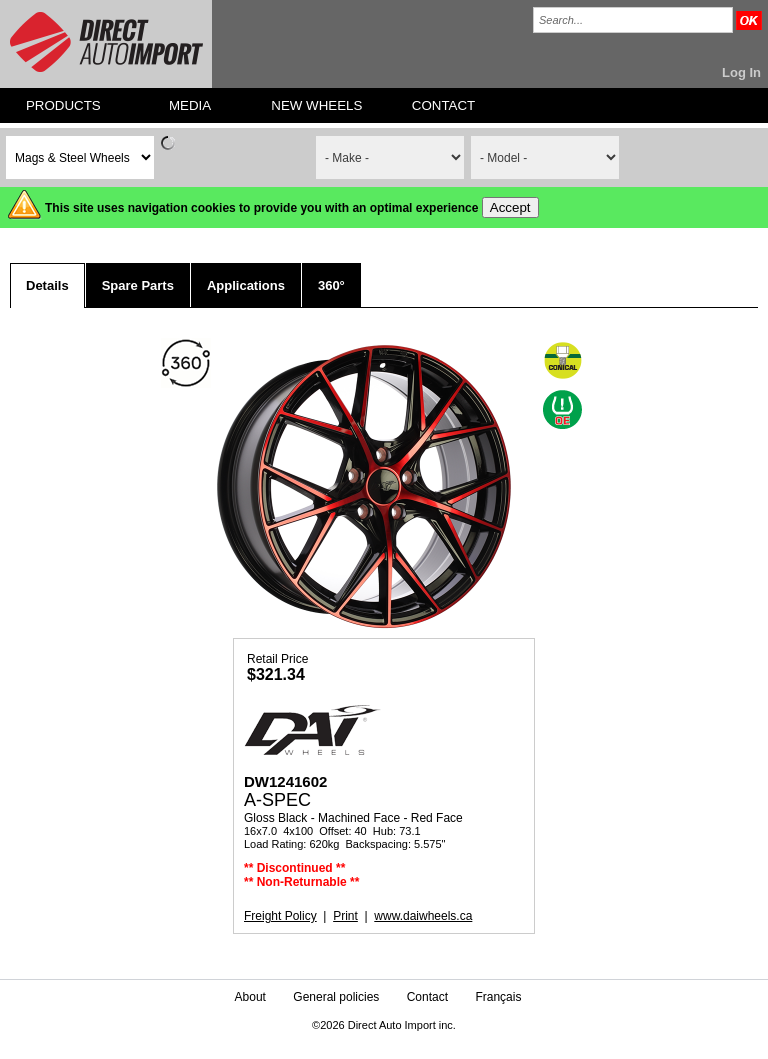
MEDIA (190, 105)
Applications (246, 285)
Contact (427, 997)
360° (331, 285)
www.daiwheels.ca (423, 916)
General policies (336, 997)
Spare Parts (138, 285)
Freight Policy (280, 916)
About (250, 997)
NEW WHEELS (316, 105)
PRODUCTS (63, 105)
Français (498, 997)
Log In (741, 72)
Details (47, 285)
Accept (510, 207)
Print (345, 916)
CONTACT (443, 105)
